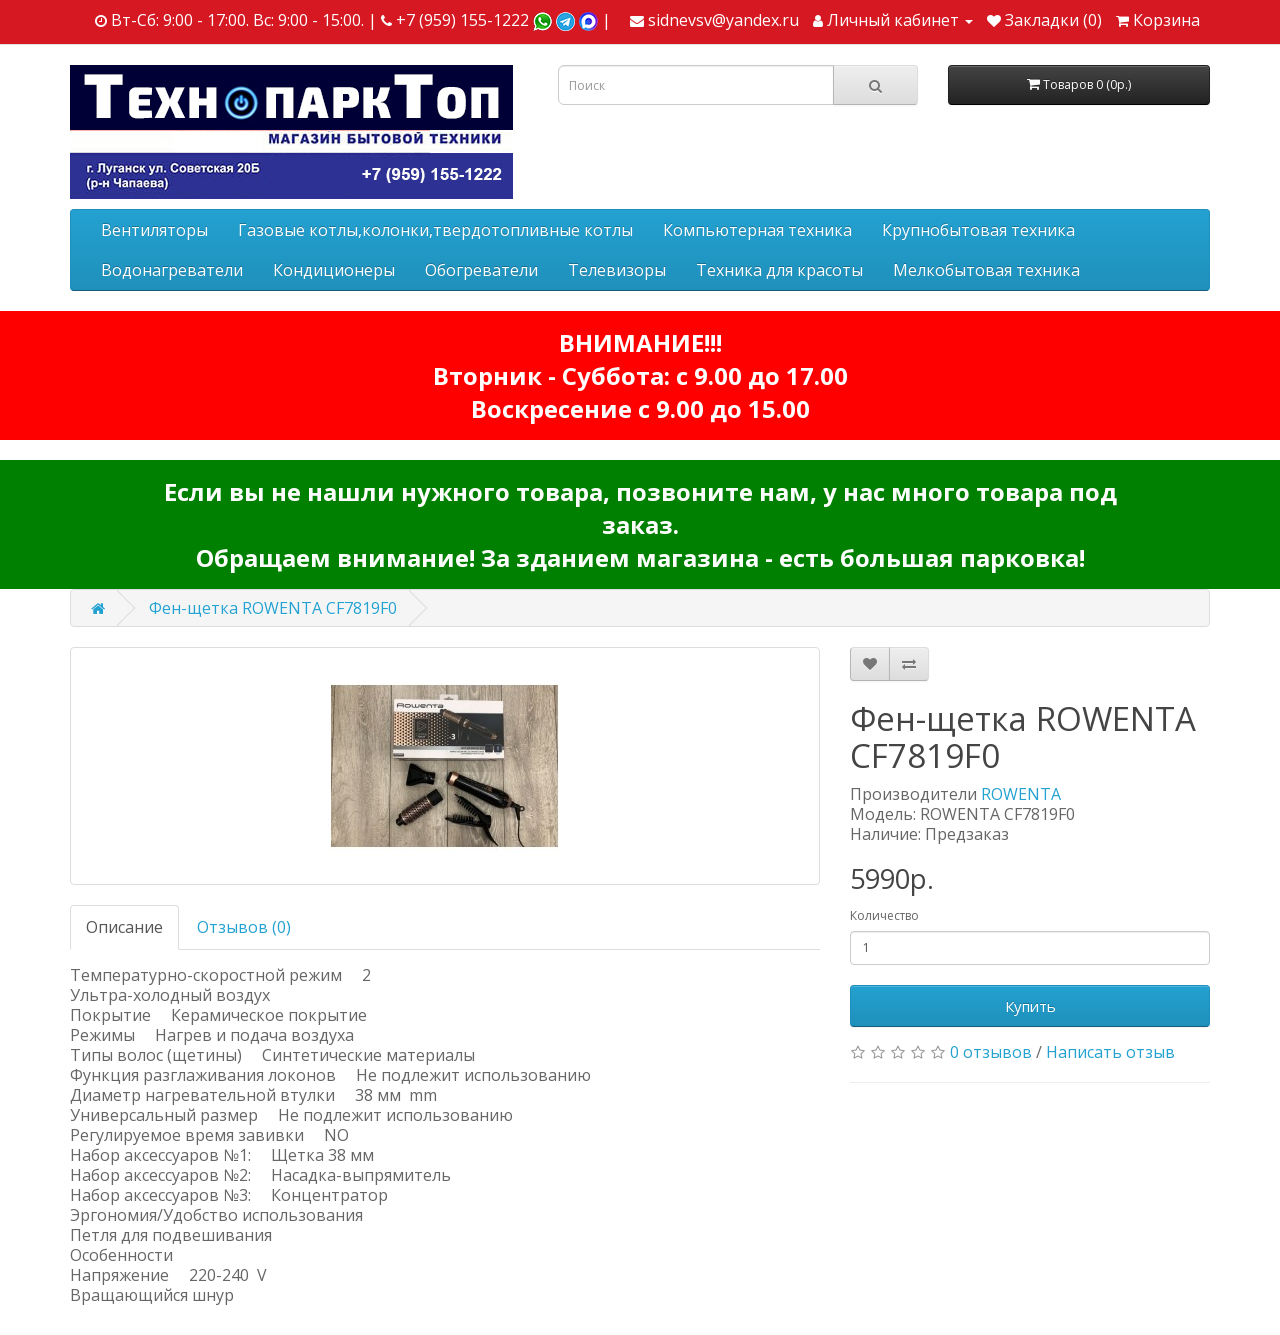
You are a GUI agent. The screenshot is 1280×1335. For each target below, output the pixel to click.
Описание (124, 927)
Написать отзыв (1110, 1052)
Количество (884, 915)
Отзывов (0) (244, 927)
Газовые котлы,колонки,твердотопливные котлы (435, 230)
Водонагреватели (172, 270)
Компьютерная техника (757, 230)
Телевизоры (617, 270)
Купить (1030, 1006)
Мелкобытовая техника (986, 270)
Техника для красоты (779, 270)
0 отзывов (991, 1052)
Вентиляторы (154, 230)
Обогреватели (481, 270)
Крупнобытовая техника (978, 230)
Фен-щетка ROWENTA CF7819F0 (273, 608)
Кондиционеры (334, 270)
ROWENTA (1021, 794)
